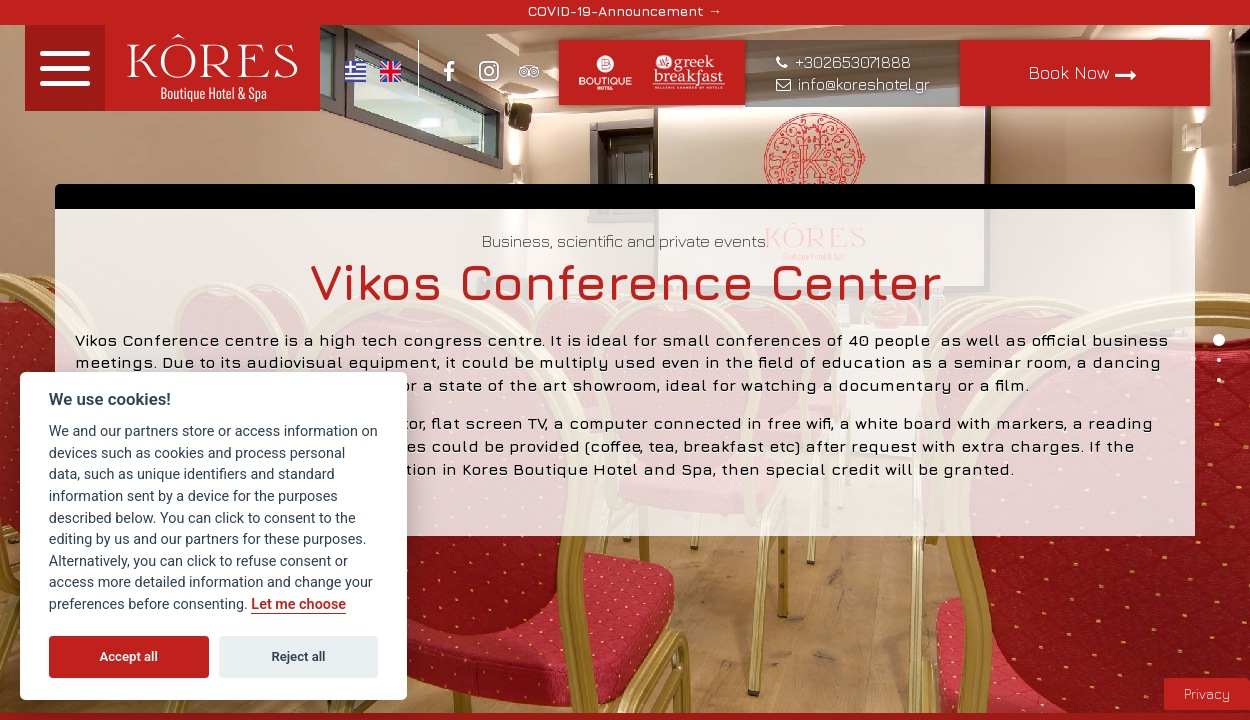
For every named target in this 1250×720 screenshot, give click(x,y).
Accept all (129, 656)
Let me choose (298, 604)
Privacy (1207, 693)
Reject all (298, 656)
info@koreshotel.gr (864, 84)
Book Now (1085, 74)
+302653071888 (853, 62)
